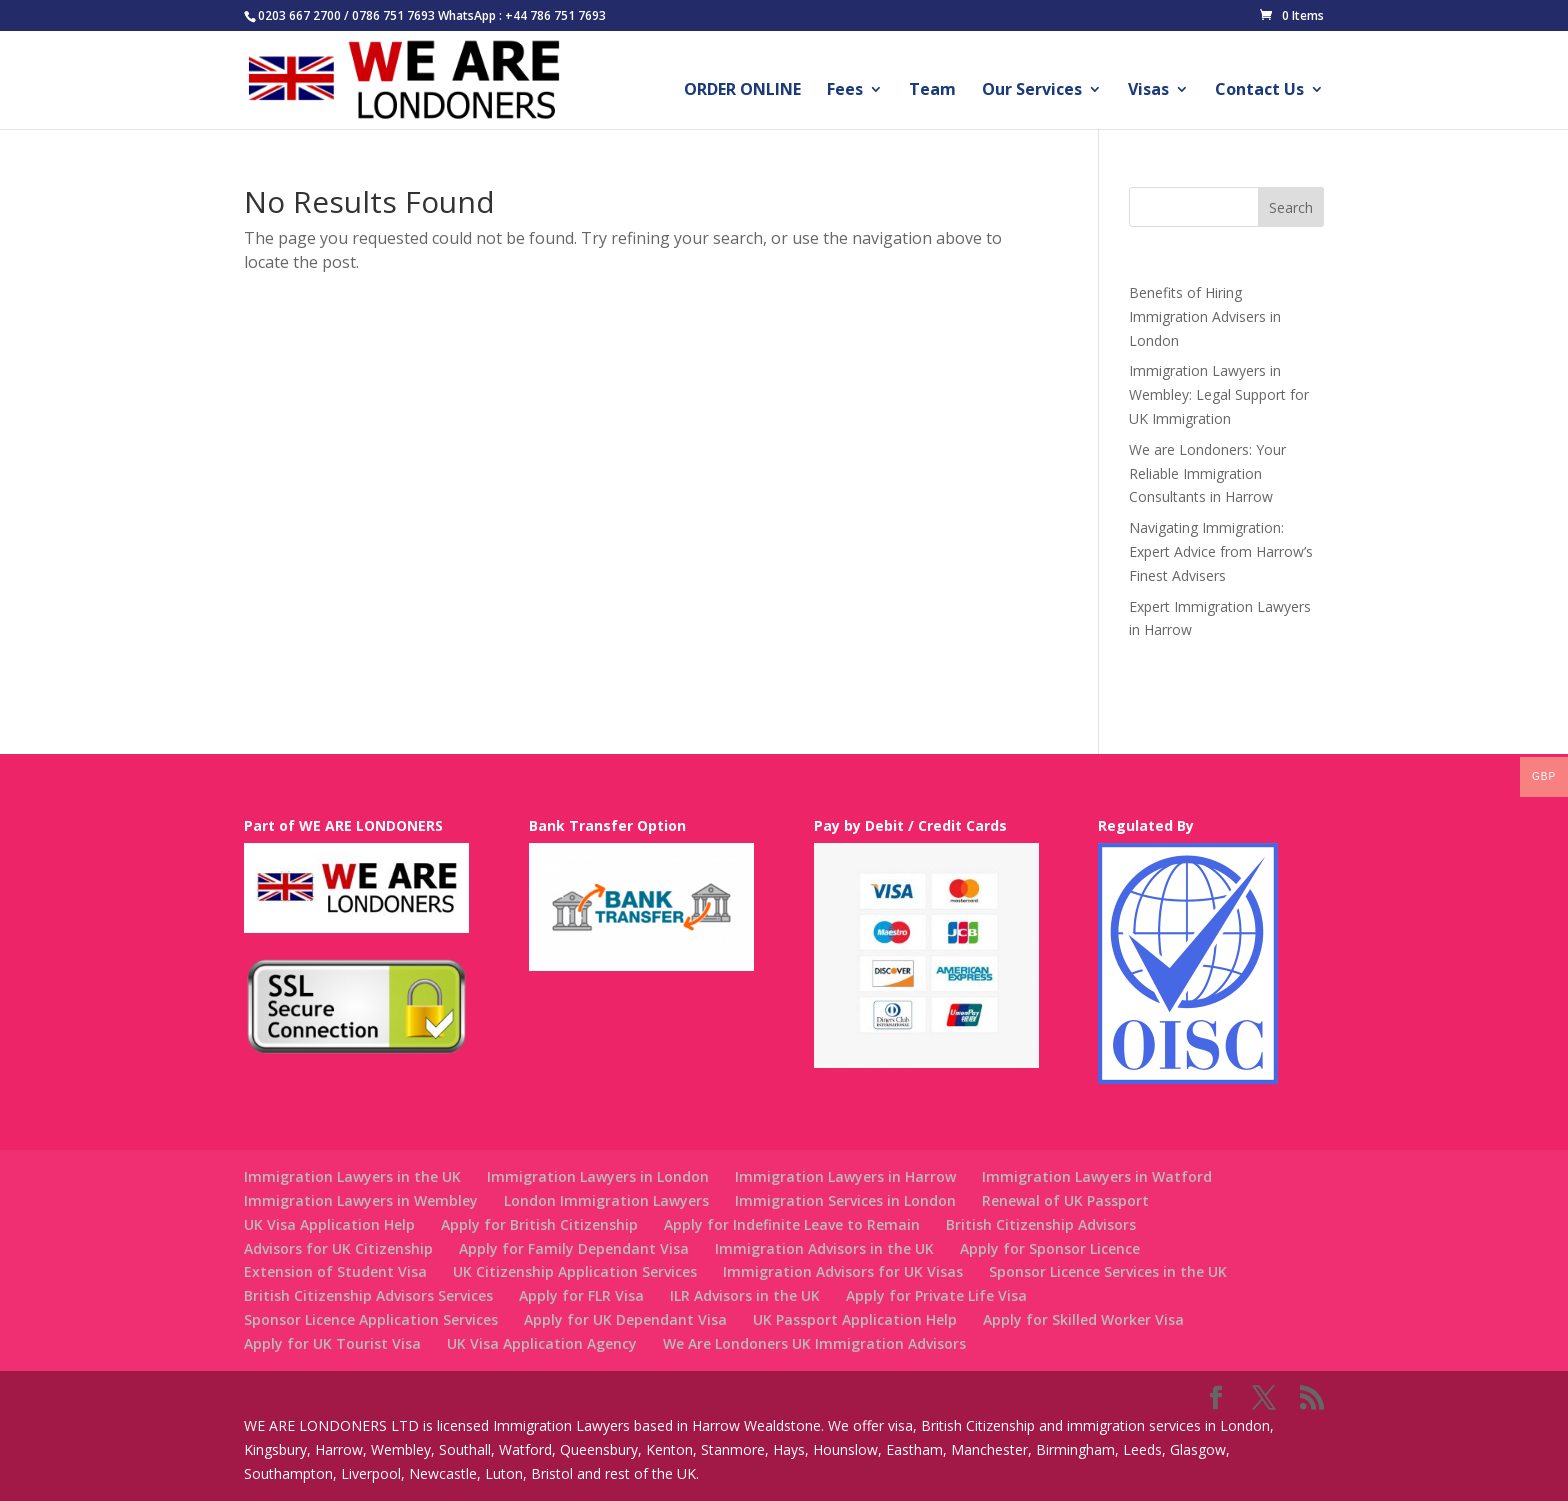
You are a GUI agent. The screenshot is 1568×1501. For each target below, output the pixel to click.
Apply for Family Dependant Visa (574, 1248)
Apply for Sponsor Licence (1050, 1248)
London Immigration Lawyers (606, 1200)
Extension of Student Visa (335, 1271)
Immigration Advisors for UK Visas (843, 1271)
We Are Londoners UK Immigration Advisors (814, 1343)
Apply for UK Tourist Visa (332, 1343)
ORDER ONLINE (742, 91)
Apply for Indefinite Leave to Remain (792, 1224)
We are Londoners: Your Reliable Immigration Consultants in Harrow (1207, 473)
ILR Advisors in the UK (745, 1295)
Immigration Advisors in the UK (824, 1248)
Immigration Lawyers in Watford (1097, 1176)
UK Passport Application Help (855, 1319)
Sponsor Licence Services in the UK (1108, 1271)
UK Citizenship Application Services (575, 1271)
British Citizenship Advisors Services (368, 1295)
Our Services (1032, 91)
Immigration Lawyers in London (598, 1176)
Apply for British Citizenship (539, 1224)
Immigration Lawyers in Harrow (845, 1176)
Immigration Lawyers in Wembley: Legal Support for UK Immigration (1219, 394)
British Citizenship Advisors (1041, 1224)
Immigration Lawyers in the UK (352, 1176)
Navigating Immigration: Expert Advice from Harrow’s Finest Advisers (1221, 551)
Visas (1148, 91)
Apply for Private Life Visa (936, 1295)
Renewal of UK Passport (1065, 1200)
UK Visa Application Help (329, 1224)
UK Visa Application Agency (542, 1343)
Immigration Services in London (845, 1200)
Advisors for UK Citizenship (338, 1248)
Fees (845, 91)
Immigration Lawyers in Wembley (361, 1200)
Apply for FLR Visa (581, 1295)
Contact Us (1259, 91)
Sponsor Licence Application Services (371, 1319)
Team (932, 91)
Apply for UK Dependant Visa (625, 1319)
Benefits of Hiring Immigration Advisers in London (1205, 316)
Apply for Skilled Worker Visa (1083, 1319)
